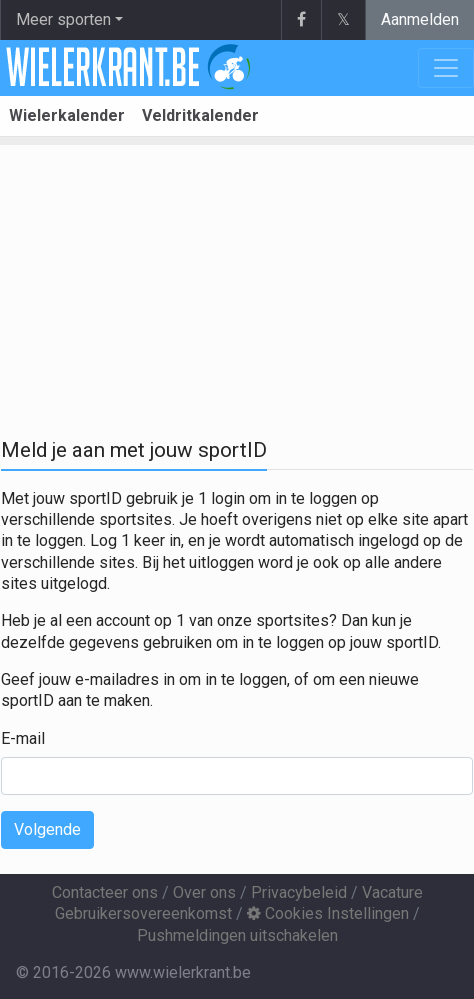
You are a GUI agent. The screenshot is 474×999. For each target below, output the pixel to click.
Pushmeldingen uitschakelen (237, 935)
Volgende (47, 829)
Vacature (392, 892)
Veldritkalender (200, 115)
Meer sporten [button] (63, 19)
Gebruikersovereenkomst (143, 913)
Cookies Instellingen (328, 913)
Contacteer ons (105, 892)
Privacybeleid (299, 892)
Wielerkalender (67, 115)
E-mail (23, 738)
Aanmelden (420, 19)
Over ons (204, 892)
